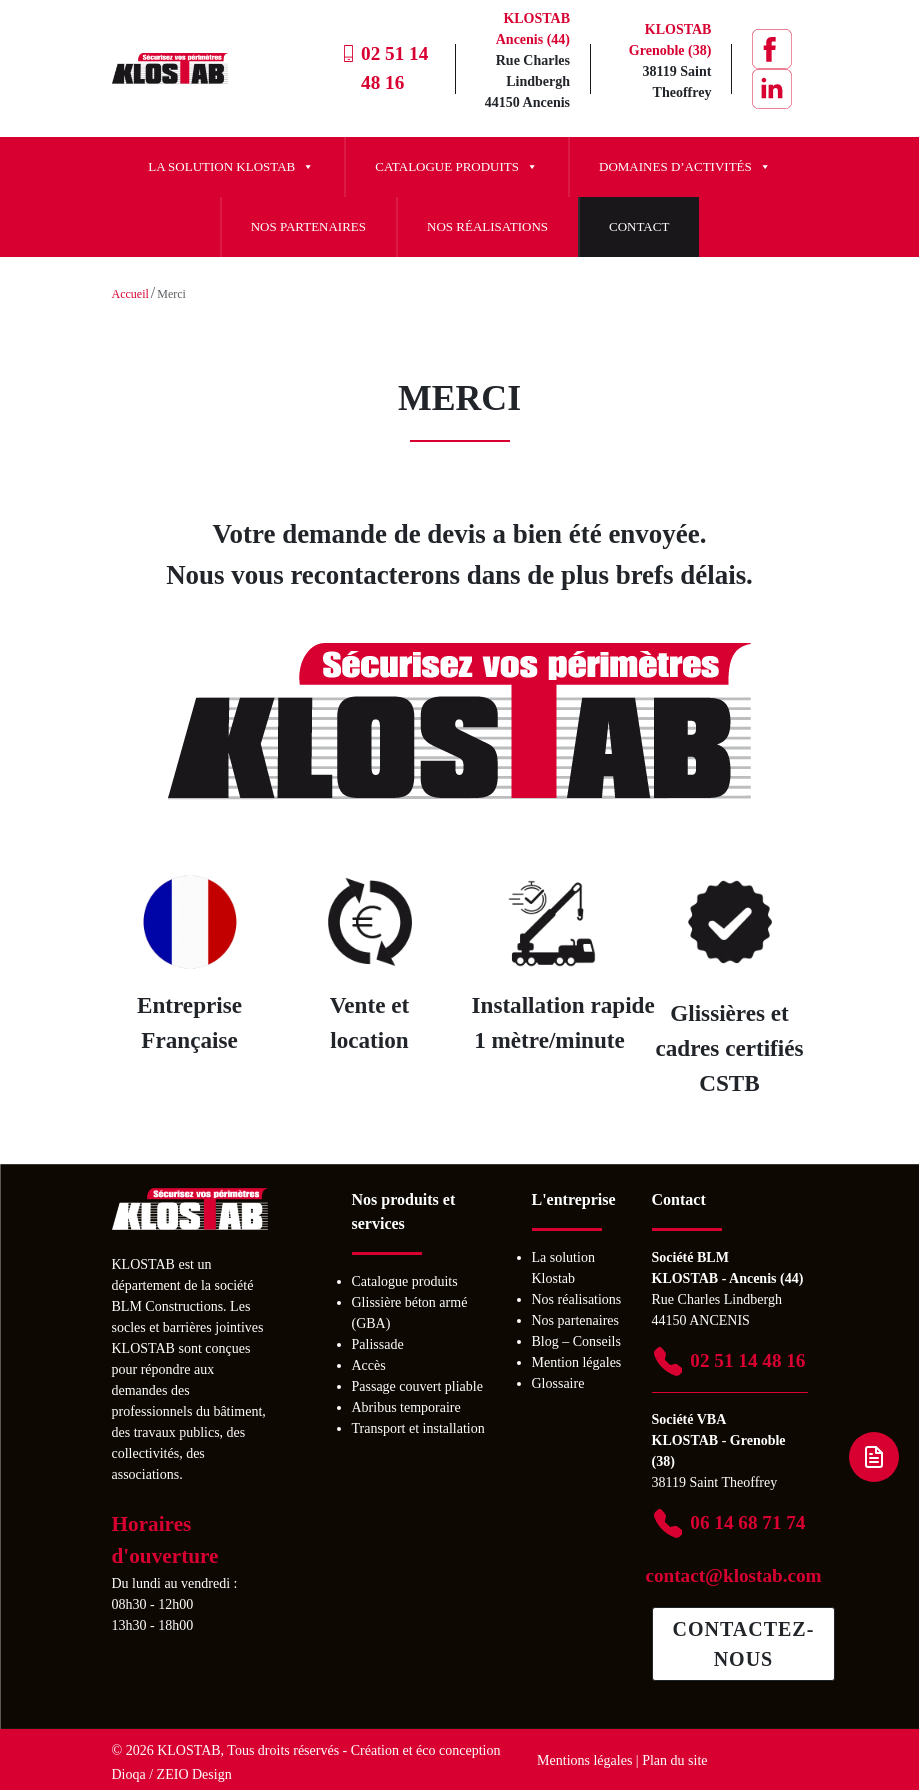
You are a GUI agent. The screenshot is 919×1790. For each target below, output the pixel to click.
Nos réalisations (487, 226)
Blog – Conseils (576, 1341)
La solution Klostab (231, 167)
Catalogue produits (456, 167)
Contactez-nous (744, 1644)
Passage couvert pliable (417, 1386)
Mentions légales (584, 1760)
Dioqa (129, 1774)
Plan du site (674, 1760)
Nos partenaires (308, 226)
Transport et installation (418, 1428)
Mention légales (577, 1362)
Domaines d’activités (685, 167)
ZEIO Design (194, 1774)
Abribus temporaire (406, 1407)
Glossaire (558, 1383)
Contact (639, 226)
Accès (369, 1365)
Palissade (378, 1344)
